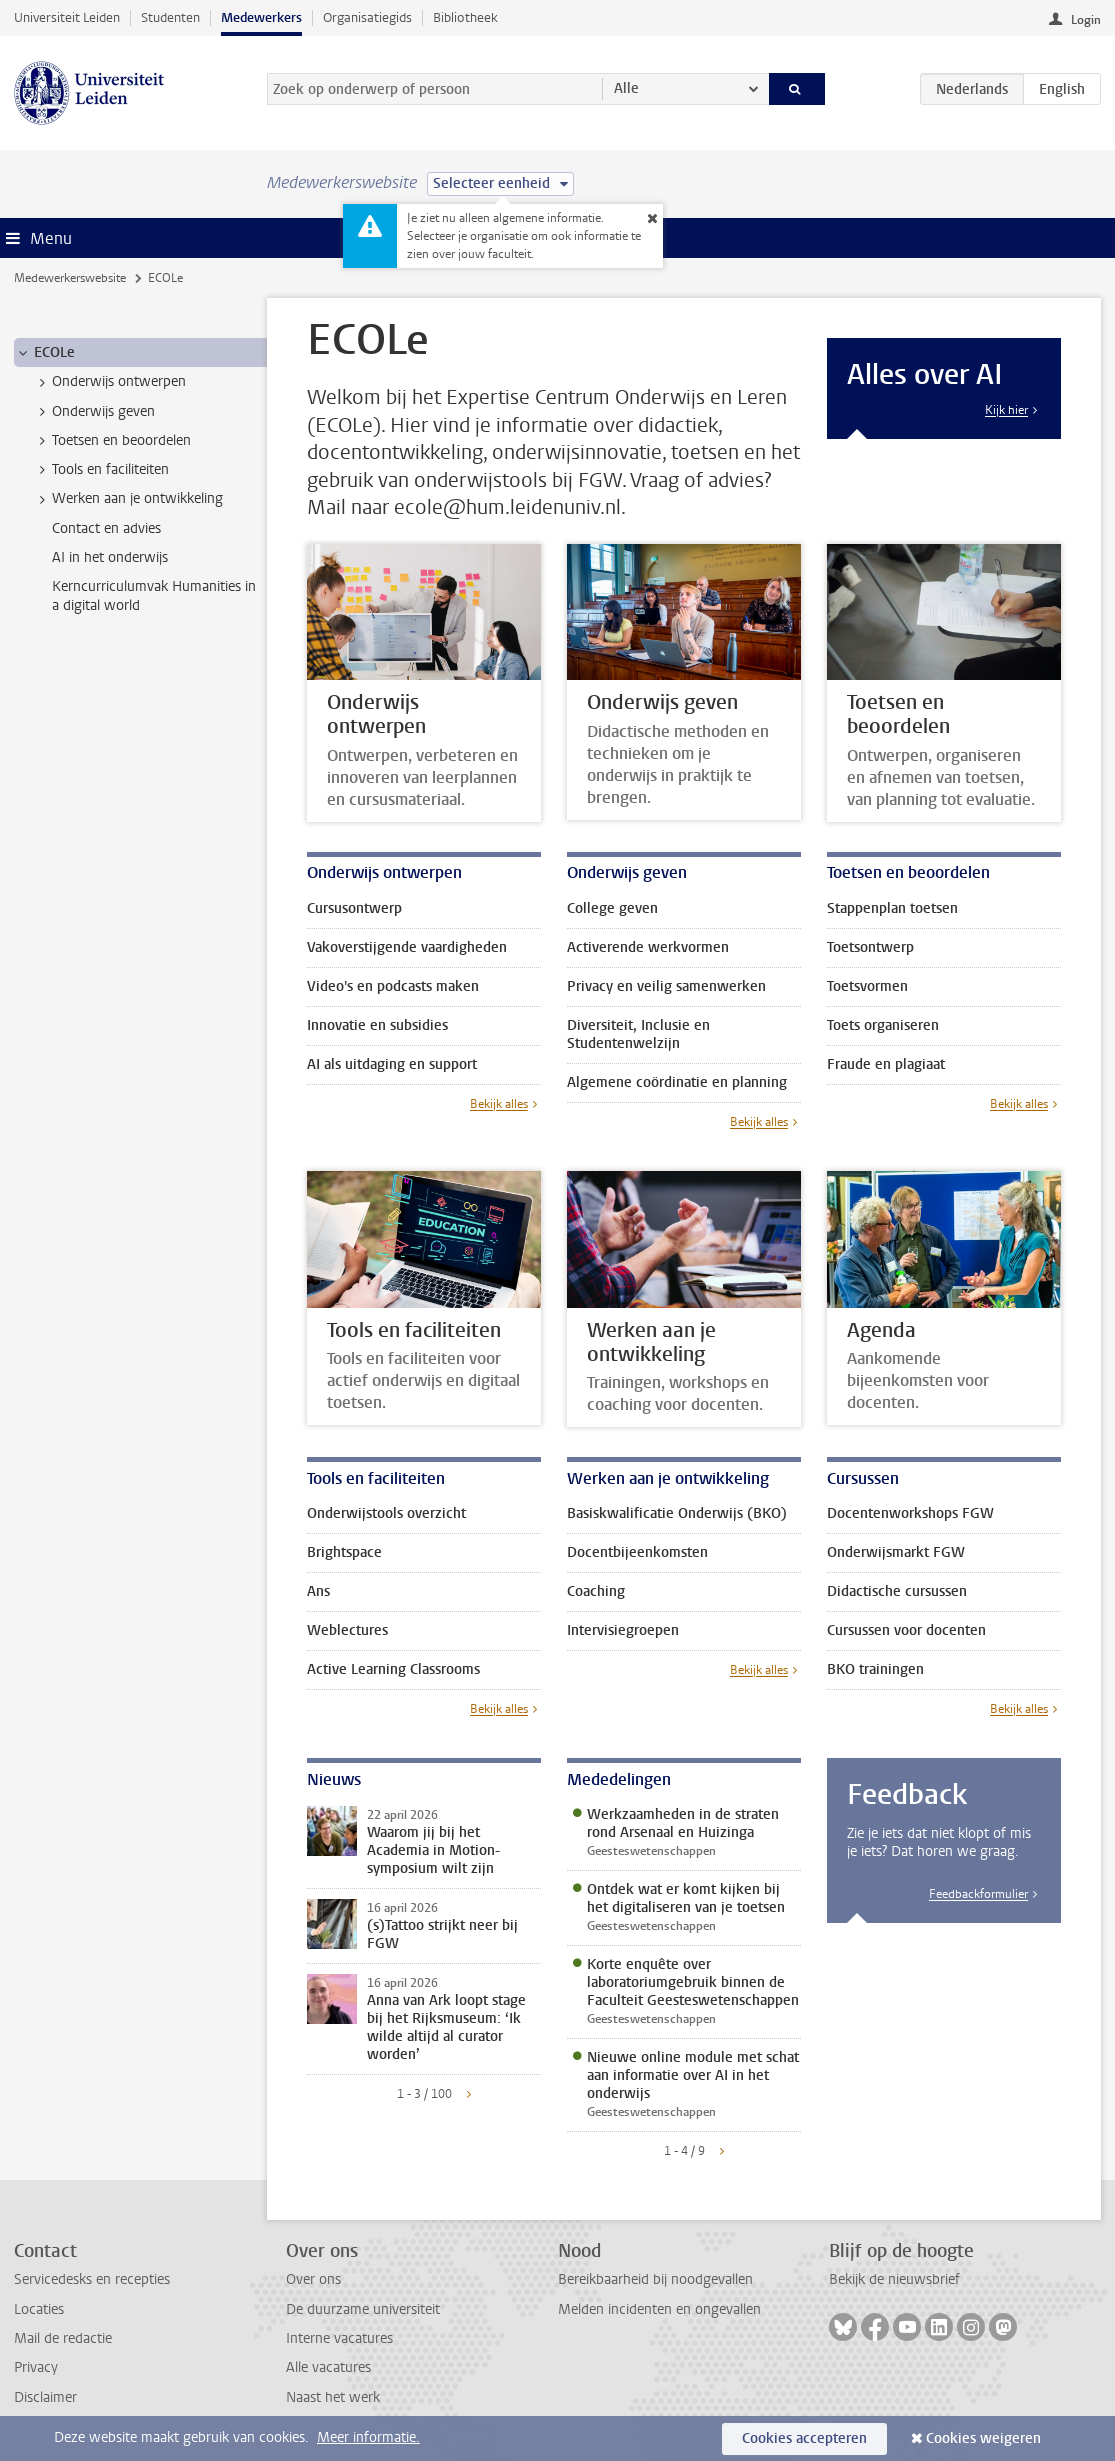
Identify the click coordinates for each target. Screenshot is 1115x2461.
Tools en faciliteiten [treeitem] (101, 470)
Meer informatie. (368, 2437)
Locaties (39, 2309)
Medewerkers (261, 17)
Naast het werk (333, 2397)
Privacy (36, 2367)
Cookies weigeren (983, 2438)
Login (1086, 20)
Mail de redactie (63, 2338)
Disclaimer (45, 2397)
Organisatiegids (367, 17)
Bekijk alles (499, 1104)
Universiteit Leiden (67, 17)
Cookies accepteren (804, 2438)
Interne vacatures (339, 2338)
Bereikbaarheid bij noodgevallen (655, 2279)
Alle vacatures (328, 2367)
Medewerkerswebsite (70, 278)
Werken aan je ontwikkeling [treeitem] (128, 499)
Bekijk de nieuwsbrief (894, 2279)
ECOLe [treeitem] (45, 353)
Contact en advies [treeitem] (106, 528)
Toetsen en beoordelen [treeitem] (112, 441)
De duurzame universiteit (363, 2309)
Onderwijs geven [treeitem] (94, 412)
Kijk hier (1006, 410)
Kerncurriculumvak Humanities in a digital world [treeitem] (154, 596)
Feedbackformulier (978, 1894)
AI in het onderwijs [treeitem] (110, 557)
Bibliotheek (465, 17)
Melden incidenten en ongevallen (659, 2309)
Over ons (313, 2279)
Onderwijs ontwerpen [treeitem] (109, 382)
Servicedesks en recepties (92, 2279)
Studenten (170, 17)
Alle (626, 88)
